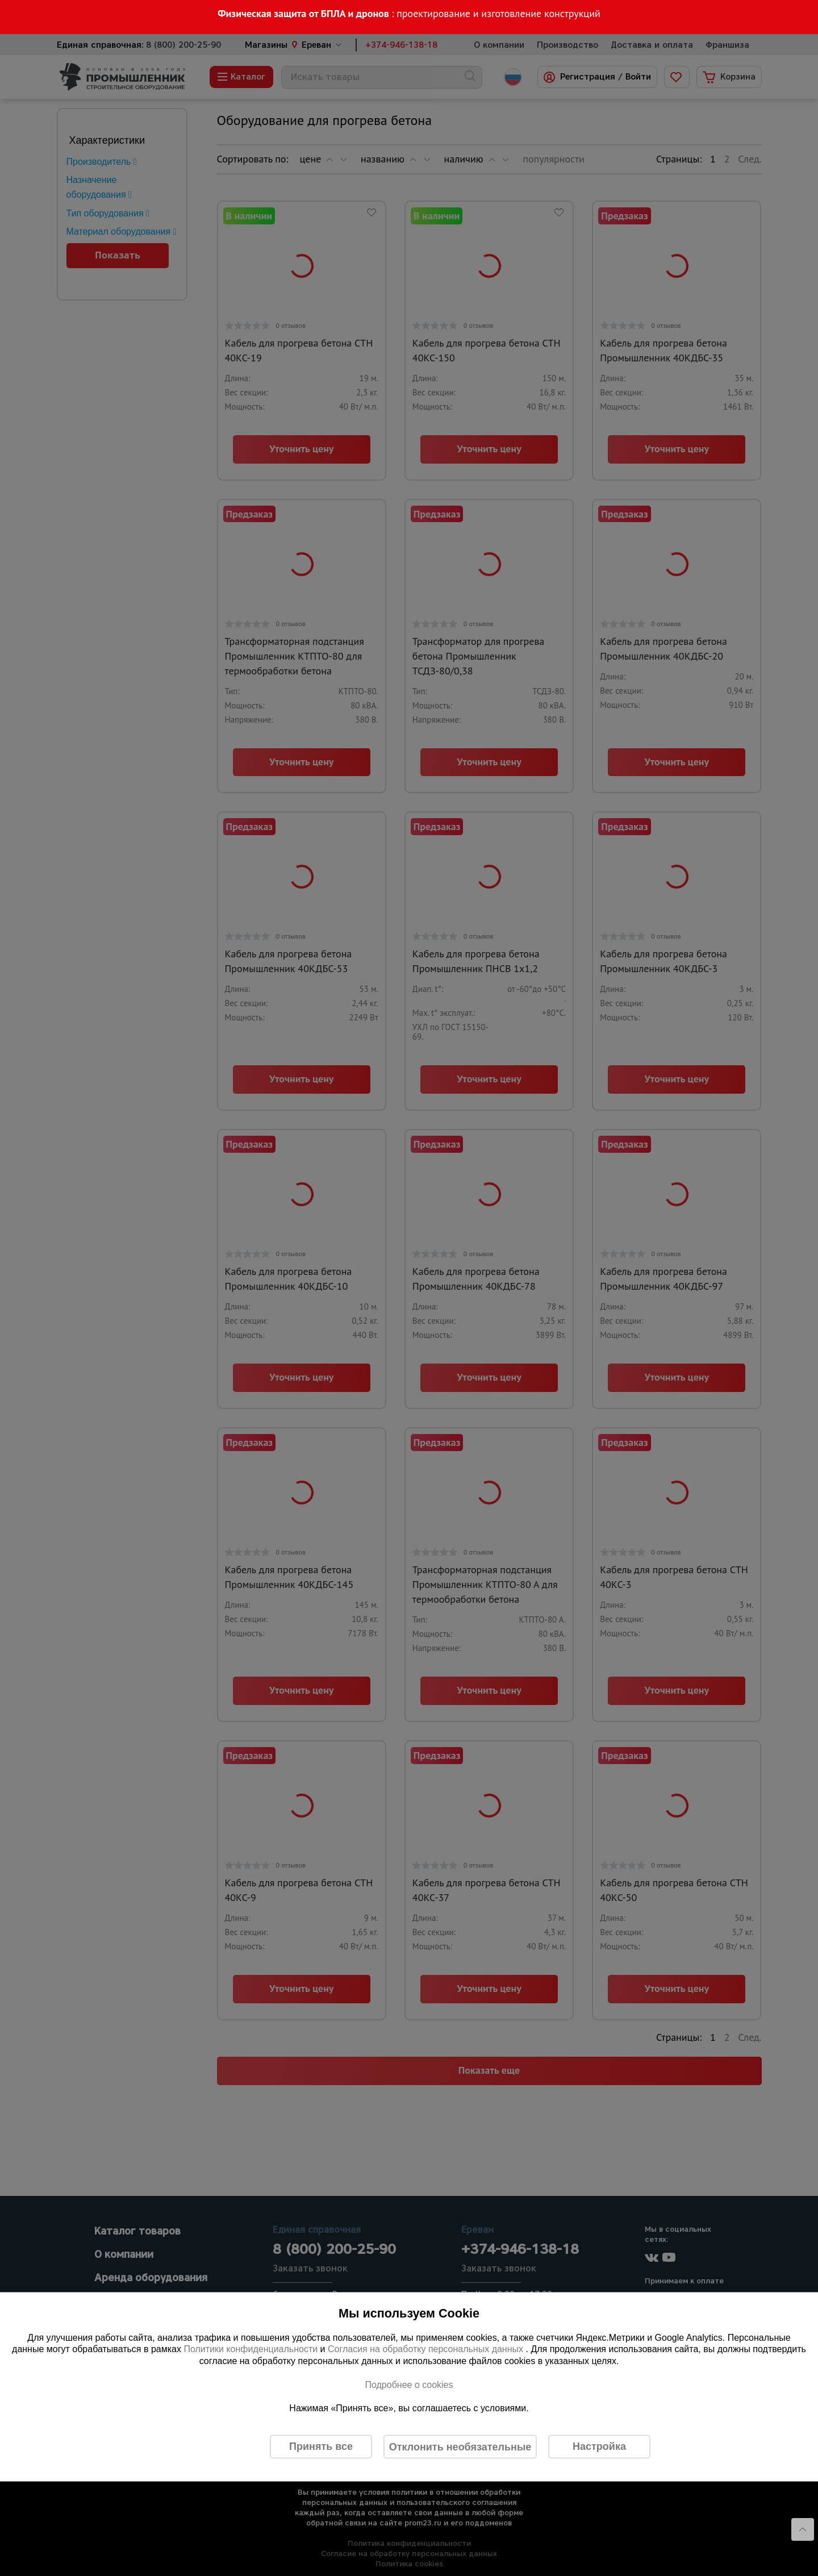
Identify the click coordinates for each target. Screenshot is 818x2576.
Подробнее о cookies (409, 2384)
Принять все (321, 2446)
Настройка (599, 2446)
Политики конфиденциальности (250, 2349)
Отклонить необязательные (460, 2446)
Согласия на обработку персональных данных (427, 2349)
